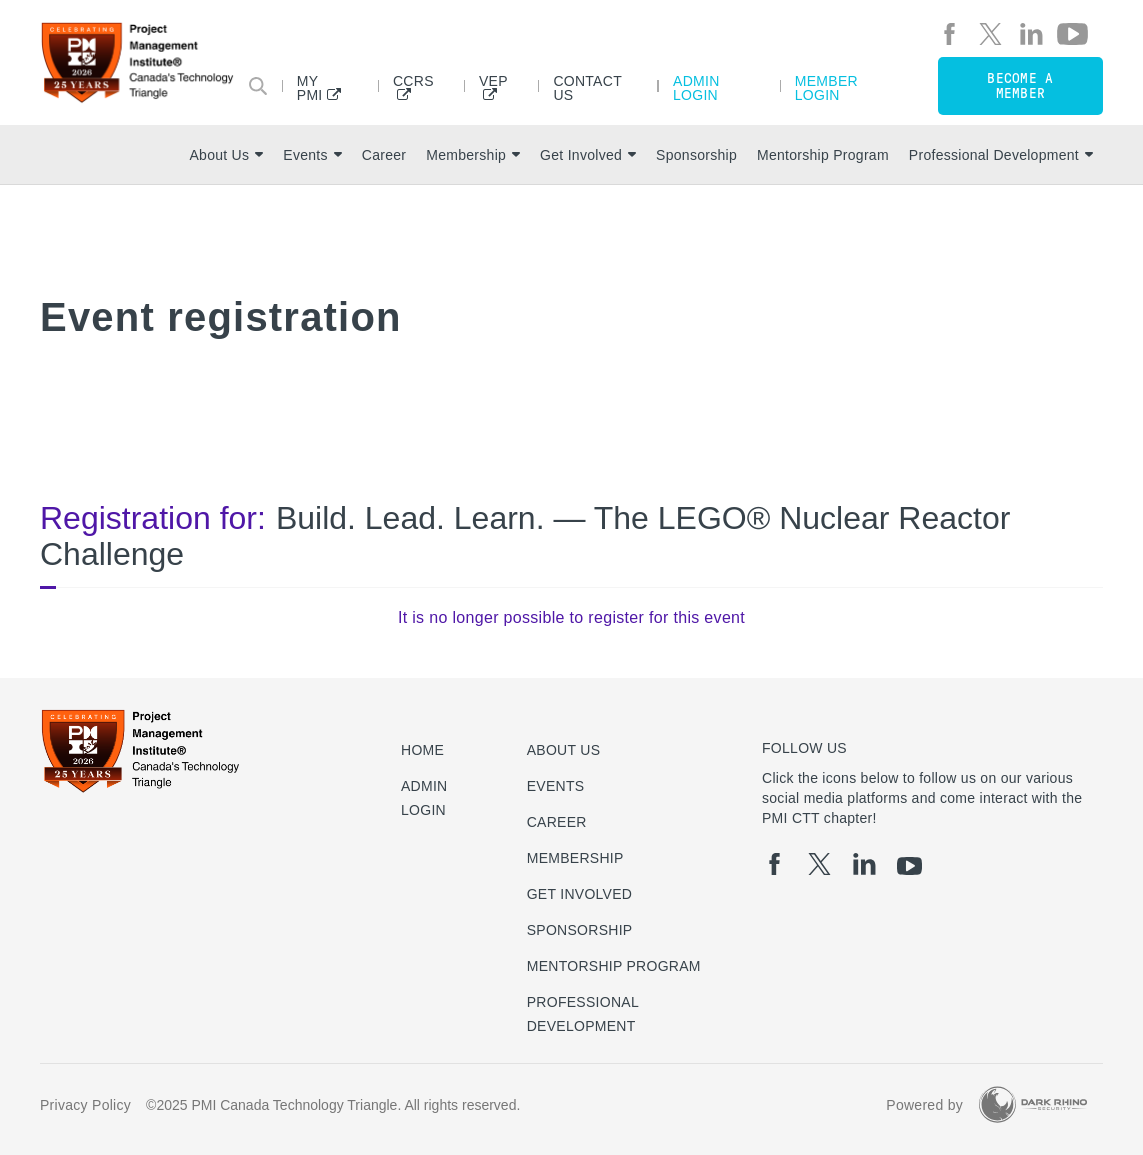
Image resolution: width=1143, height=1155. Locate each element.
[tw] (990, 34)
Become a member (1020, 86)
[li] (1031, 34)
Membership (473, 155)
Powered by (924, 1105)
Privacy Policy (85, 1105)
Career (384, 155)
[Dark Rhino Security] (1033, 1104)
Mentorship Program (823, 155)
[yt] (1072, 34)
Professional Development (1001, 155)
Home (422, 750)
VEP (493, 81)
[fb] (949, 34)
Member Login (826, 87)
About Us (226, 155)
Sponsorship (696, 155)
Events (312, 155)
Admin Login (696, 87)
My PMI (310, 87)
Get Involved (588, 155)
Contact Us (587, 87)
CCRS (413, 81)
